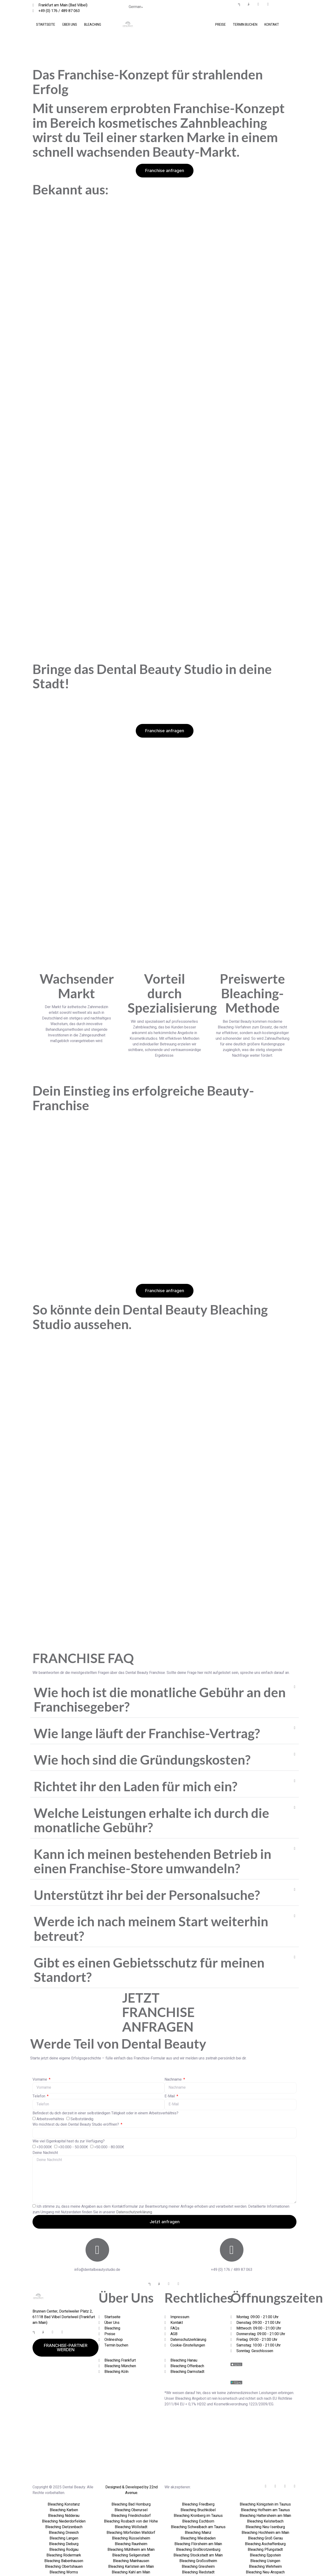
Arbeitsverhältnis (50, 2119)
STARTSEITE (45, 24)
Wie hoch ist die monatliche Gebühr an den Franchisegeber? (160, 1699)
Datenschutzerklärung (134, 2213)
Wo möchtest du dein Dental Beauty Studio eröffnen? (76, 2124)
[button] (164, 1699)
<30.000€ (44, 2147)
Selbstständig (81, 2119)
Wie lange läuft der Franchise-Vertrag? (147, 1733)
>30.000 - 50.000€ (73, 2147)
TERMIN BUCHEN (245, 24)
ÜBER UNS (69, 24)
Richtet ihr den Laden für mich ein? (135, 1786)
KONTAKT (271, 24)
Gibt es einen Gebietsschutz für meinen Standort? (149, 1970)
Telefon (39, 2096)
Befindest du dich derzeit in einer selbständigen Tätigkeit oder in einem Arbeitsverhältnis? (105, 2113)
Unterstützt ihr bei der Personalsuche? (147, 1895)
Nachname (173, 2079)
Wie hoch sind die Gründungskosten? (142, 1759)
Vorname (40, 2079)
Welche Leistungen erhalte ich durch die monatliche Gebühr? (151, 1820)
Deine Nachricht (45, 2153)
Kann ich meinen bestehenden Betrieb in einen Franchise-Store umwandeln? (152, 1861)
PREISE (220, 24)
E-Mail (170, 2096)
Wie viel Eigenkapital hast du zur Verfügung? (69, 2141)
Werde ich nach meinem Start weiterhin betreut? (151, 1928)
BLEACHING (92, 24)
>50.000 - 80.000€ (109, 2147)
